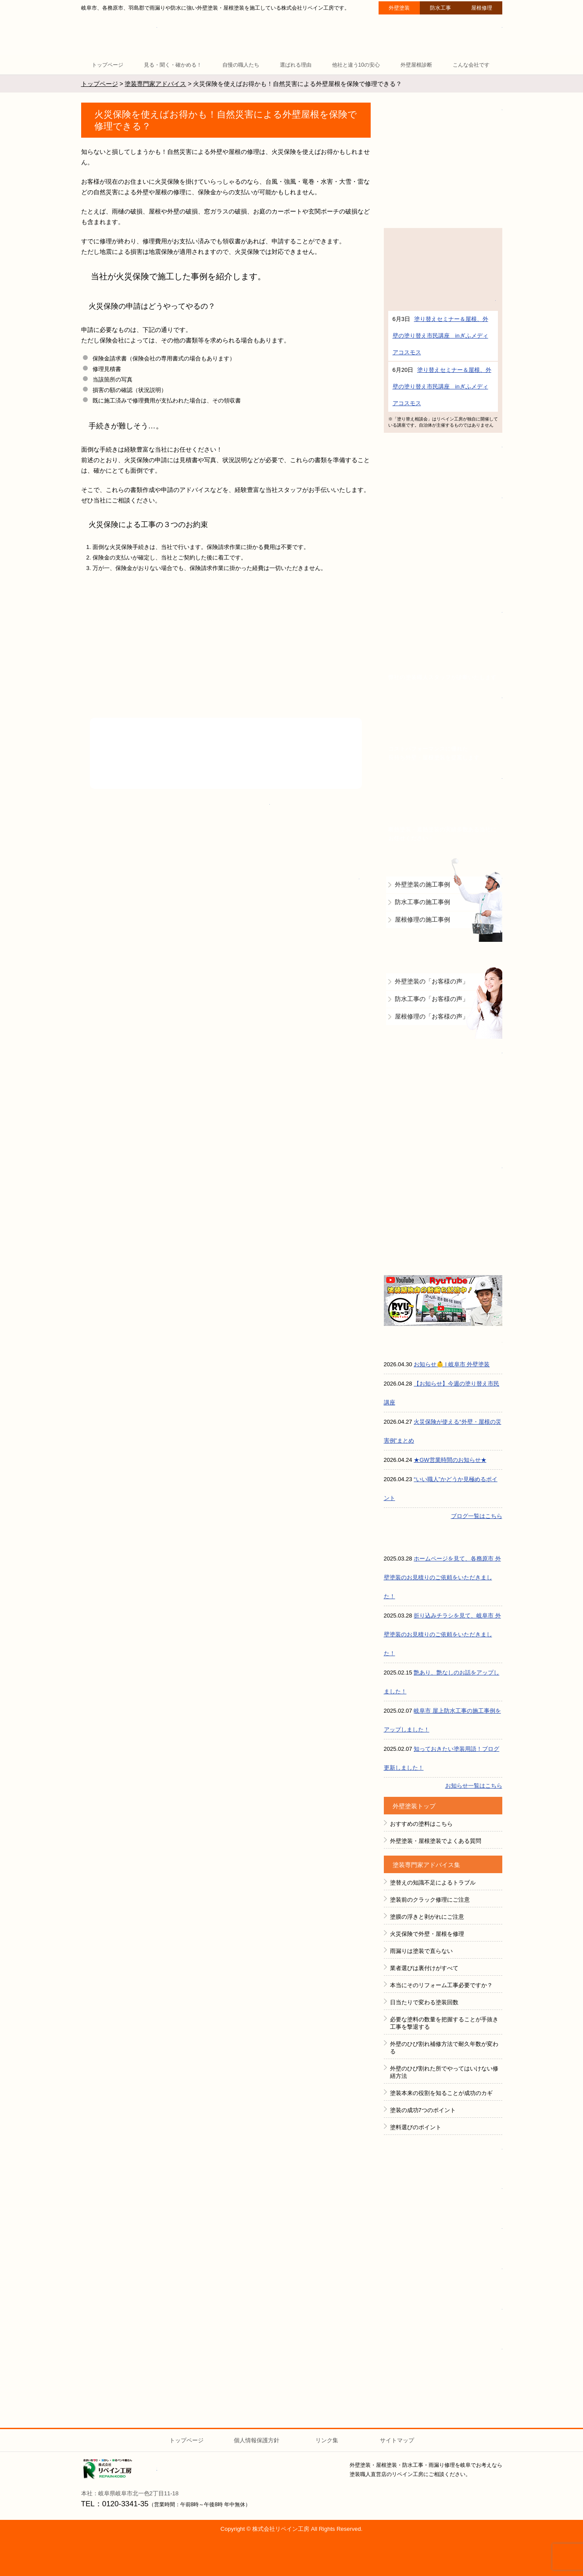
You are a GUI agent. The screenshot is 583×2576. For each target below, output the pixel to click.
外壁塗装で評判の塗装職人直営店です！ (443, 544)
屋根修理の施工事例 (422, 919)
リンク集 (326, 2440)
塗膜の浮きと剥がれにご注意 (427, 1916)
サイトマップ (397, 2440)
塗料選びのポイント (415, 2127)
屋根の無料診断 (443, 1214)
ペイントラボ (443, 2158)
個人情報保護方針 (256, 2440)
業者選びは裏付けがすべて (424, 1968)
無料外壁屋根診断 (443, 644)
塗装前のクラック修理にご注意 (430, 1899)
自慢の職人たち (240, 65)
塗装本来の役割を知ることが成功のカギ (441, 2093)
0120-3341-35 (181, 807)
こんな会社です (471, 65)
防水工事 (440, 8)
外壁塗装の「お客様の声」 (432, 981)
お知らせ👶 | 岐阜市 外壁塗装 (452, 1364)
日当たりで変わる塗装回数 (424, 2002)
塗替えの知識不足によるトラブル (433, 1882)
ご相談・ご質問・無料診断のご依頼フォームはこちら (226, 886)
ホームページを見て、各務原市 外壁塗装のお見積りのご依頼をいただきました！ (442, 1577)
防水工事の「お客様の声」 (432, 998)
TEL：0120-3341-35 (115, 2504)
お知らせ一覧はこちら (473, 1785)
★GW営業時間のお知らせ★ (450, 1460)
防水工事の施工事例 (422, 901)
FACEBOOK (443, 2198)
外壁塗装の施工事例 (422, 884)
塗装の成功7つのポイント (423, 2110)
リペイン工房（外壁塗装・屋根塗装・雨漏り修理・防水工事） (119, 34)
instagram (443, 2238)
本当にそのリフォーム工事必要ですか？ (441, 1985)
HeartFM (443, 2358)
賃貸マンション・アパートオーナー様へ (443, 727)
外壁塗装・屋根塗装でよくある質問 (435, 1841)
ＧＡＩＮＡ (443, 2318)
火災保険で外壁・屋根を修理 (427, 1934)
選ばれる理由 (295, 65)
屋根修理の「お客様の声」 (432, 1016)
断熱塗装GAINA (443, 162)
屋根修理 (481, 8)
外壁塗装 (399, 8)
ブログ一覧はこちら (476, 1516)
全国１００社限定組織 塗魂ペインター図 (443, 2278)
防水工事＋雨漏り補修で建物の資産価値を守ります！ (443, 1100)
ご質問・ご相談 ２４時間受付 (463, 33)
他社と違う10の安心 (356, 65)
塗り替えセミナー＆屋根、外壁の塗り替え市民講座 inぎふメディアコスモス (440, 336)
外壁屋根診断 (416, 65)
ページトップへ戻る (561, 2406)
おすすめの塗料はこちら (421, 1824)
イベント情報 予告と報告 (443, 462)
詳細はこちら (443, 299)
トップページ (107, 65)
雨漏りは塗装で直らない (421, 1951)
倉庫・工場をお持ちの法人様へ (443, 808)
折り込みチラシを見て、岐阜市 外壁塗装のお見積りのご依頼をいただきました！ (442, 1634)
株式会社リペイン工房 (119, 2469)
